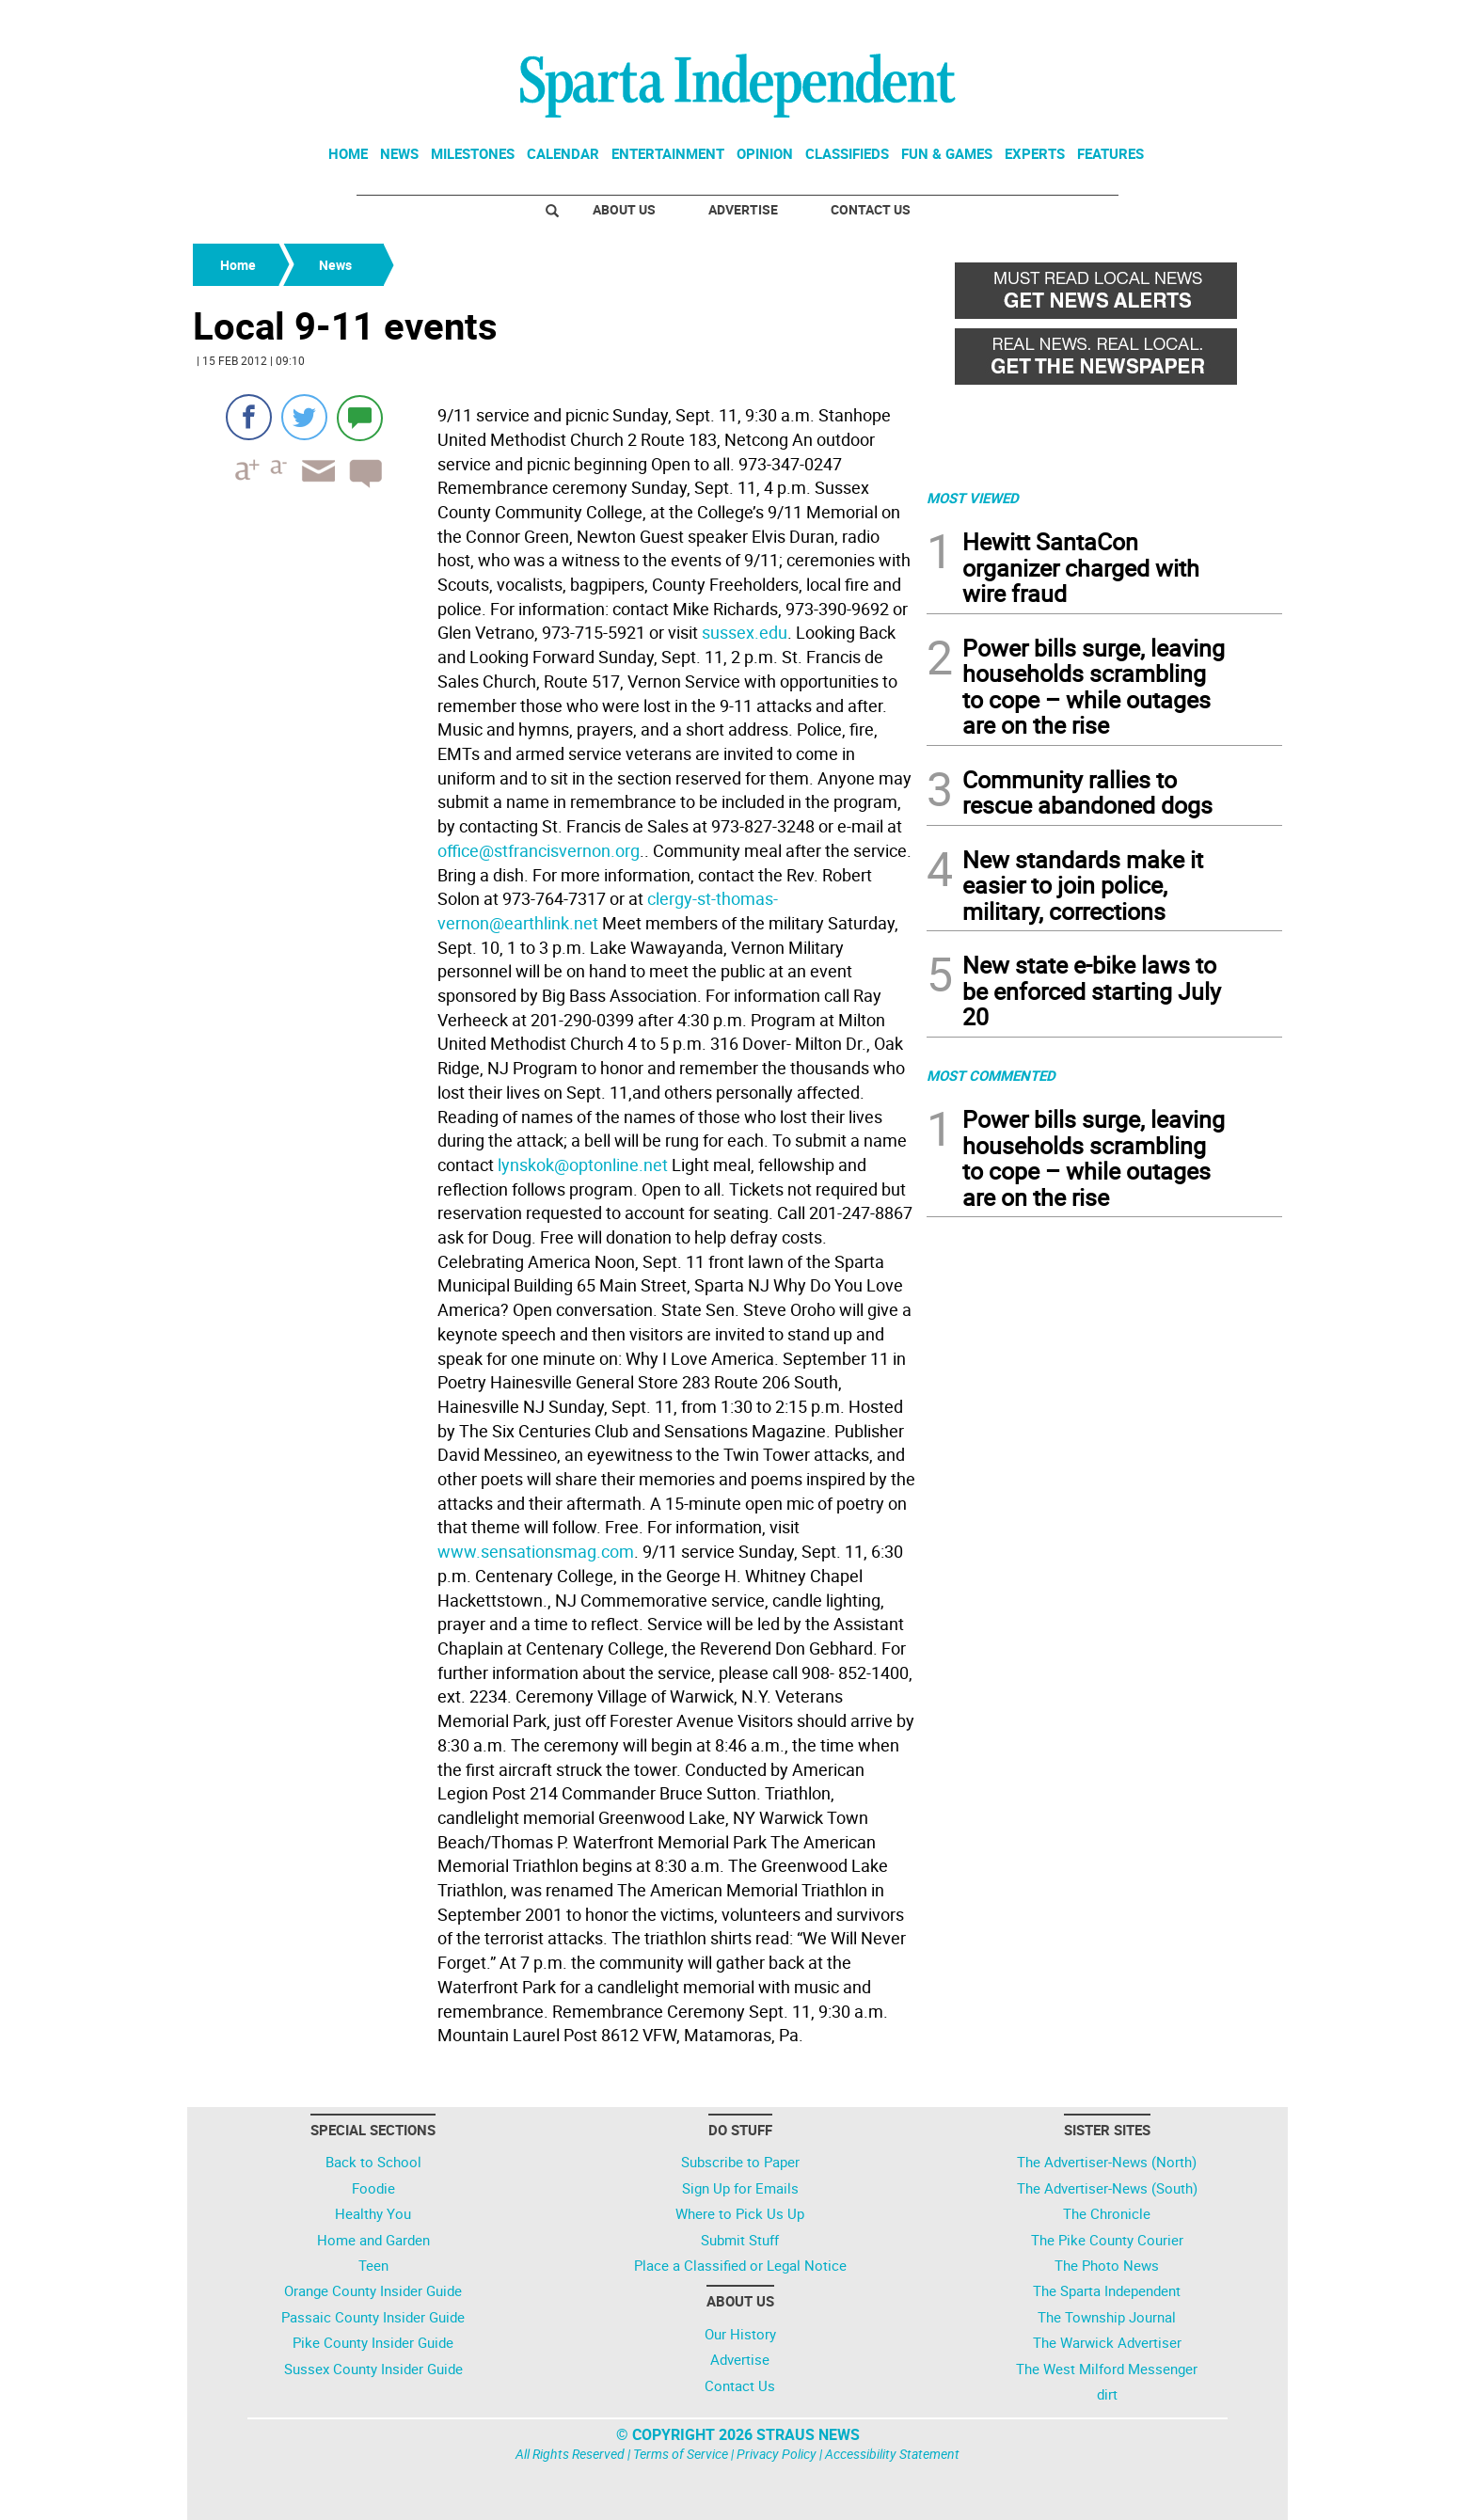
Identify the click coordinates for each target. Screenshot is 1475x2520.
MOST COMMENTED (991, 1075)
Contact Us (871, 209)
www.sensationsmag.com (535, 1551)
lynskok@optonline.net (583, 1164)
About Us (624, 209)
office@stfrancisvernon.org (538, 850)
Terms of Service (680, 2454)
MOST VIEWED (973, 497)
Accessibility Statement (892, 2454)
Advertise (743, 209)
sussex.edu (744, 632)
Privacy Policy (777, 2454)
